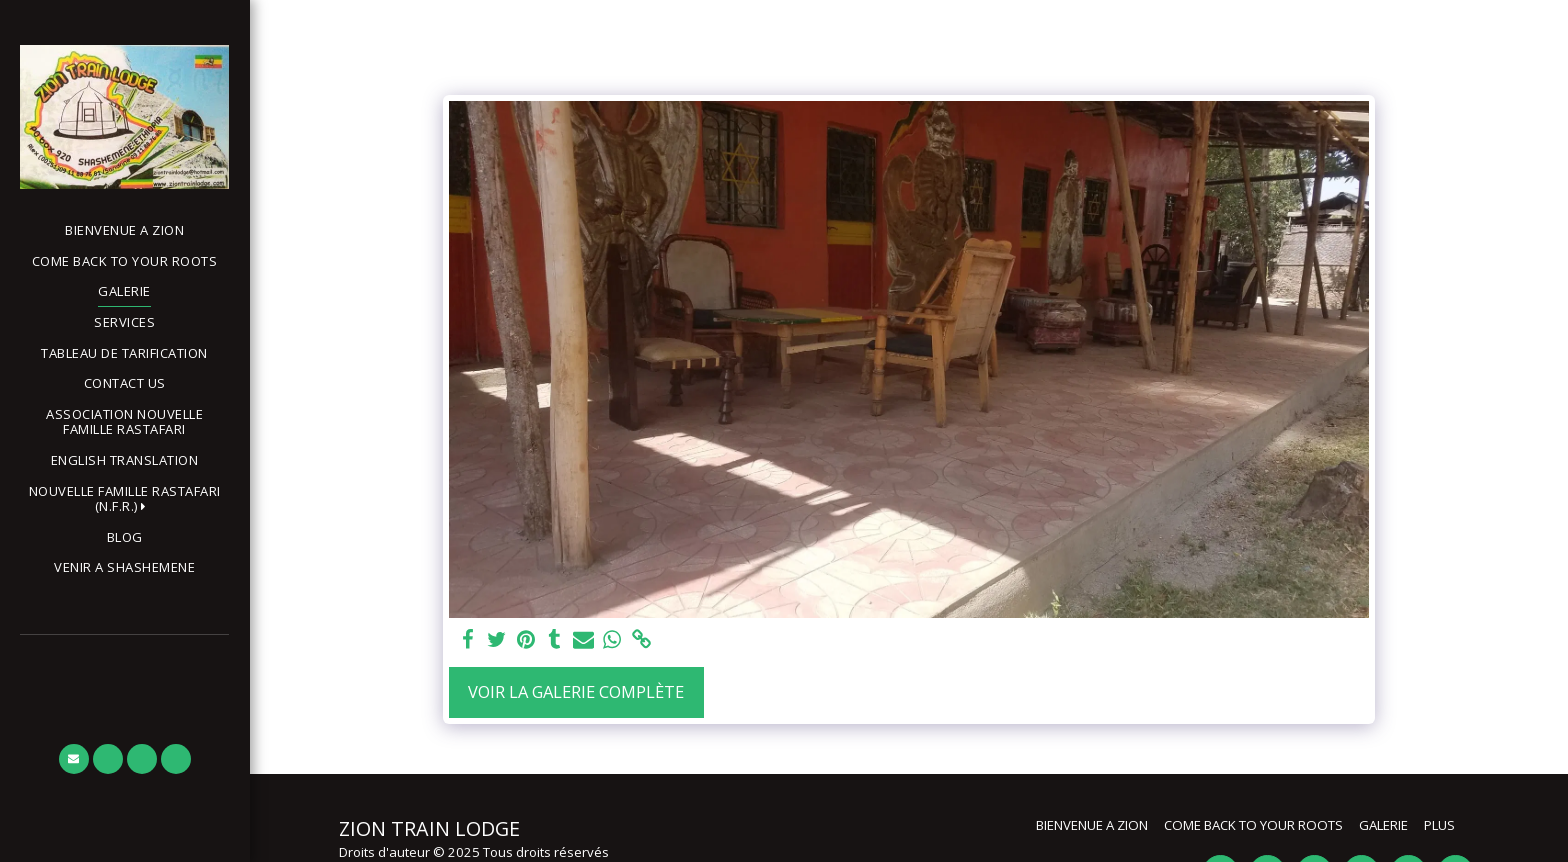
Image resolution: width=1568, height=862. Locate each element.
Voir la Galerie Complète (576, 691)
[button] (124, 499)
